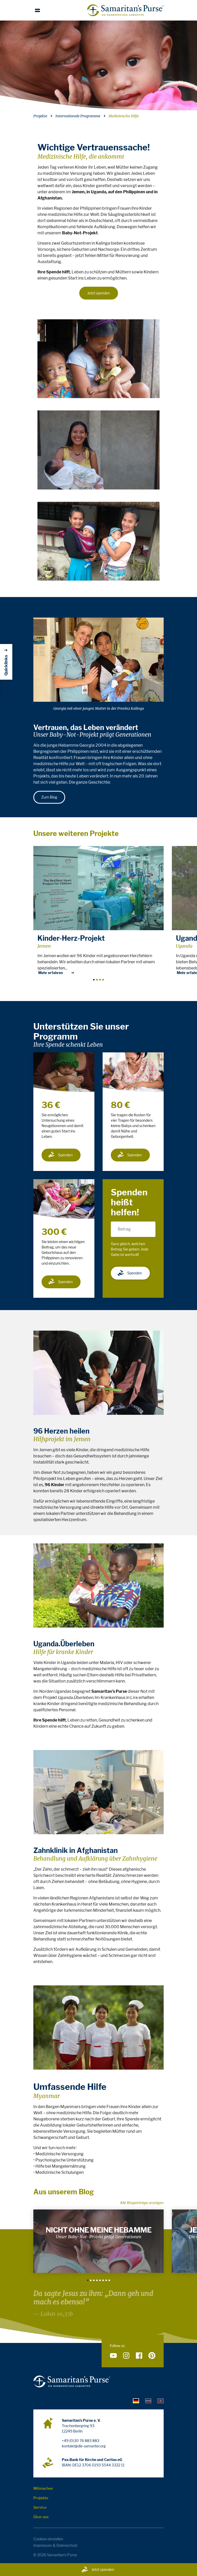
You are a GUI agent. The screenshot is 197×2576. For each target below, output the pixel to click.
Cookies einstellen (48, 2545)
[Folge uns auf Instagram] (126, 2362)
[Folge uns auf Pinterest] (151, 2362)
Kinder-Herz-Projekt (71, 938)
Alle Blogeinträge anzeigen (142, 2209)
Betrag (124, 1235)
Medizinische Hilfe (124, 116)
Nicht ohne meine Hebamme (98, 2236)
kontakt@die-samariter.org (84, 2452)
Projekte (40, 116)
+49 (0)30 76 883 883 (80, 2447)
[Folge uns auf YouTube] (113, 2362)
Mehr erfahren (56, 979)
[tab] (136, 2406)
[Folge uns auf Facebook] (139, 2362)
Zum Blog (49, 797)
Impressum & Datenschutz (55, 2551)
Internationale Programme (77, 116)
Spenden (60, 1161)
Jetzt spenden (97, 2569)
